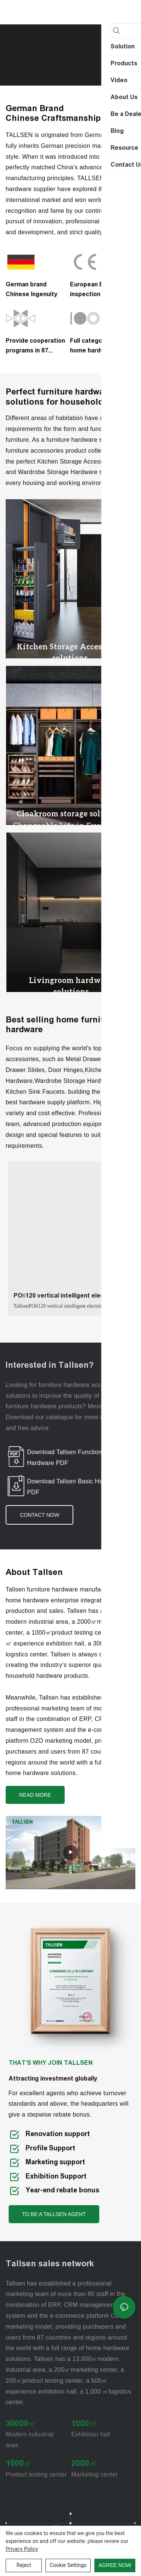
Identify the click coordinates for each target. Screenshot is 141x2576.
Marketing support (55, 2156)
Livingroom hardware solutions (71, 980)
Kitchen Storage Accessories (77, 461)
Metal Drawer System (96, 1053)
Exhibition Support (56, 2170)
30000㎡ (21, 2417)
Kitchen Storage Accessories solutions (70, 650)
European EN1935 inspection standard (99, 289)
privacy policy (22, 2549)
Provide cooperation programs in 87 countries (35, 346)
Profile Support (51, 2142)
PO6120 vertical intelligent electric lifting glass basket (64, 1291)
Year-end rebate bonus (62, 2184)
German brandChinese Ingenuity (32, 289)
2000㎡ (84, 2457)
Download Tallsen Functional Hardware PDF (67, 1451)
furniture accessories (35, 450)
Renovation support (58, 2128)
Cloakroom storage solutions (71, 809)
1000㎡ (84, 2417)
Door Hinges (65, 1064)
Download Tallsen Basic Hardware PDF (74, 1481)
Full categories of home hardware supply (95, 346)
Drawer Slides (25, 1064)
